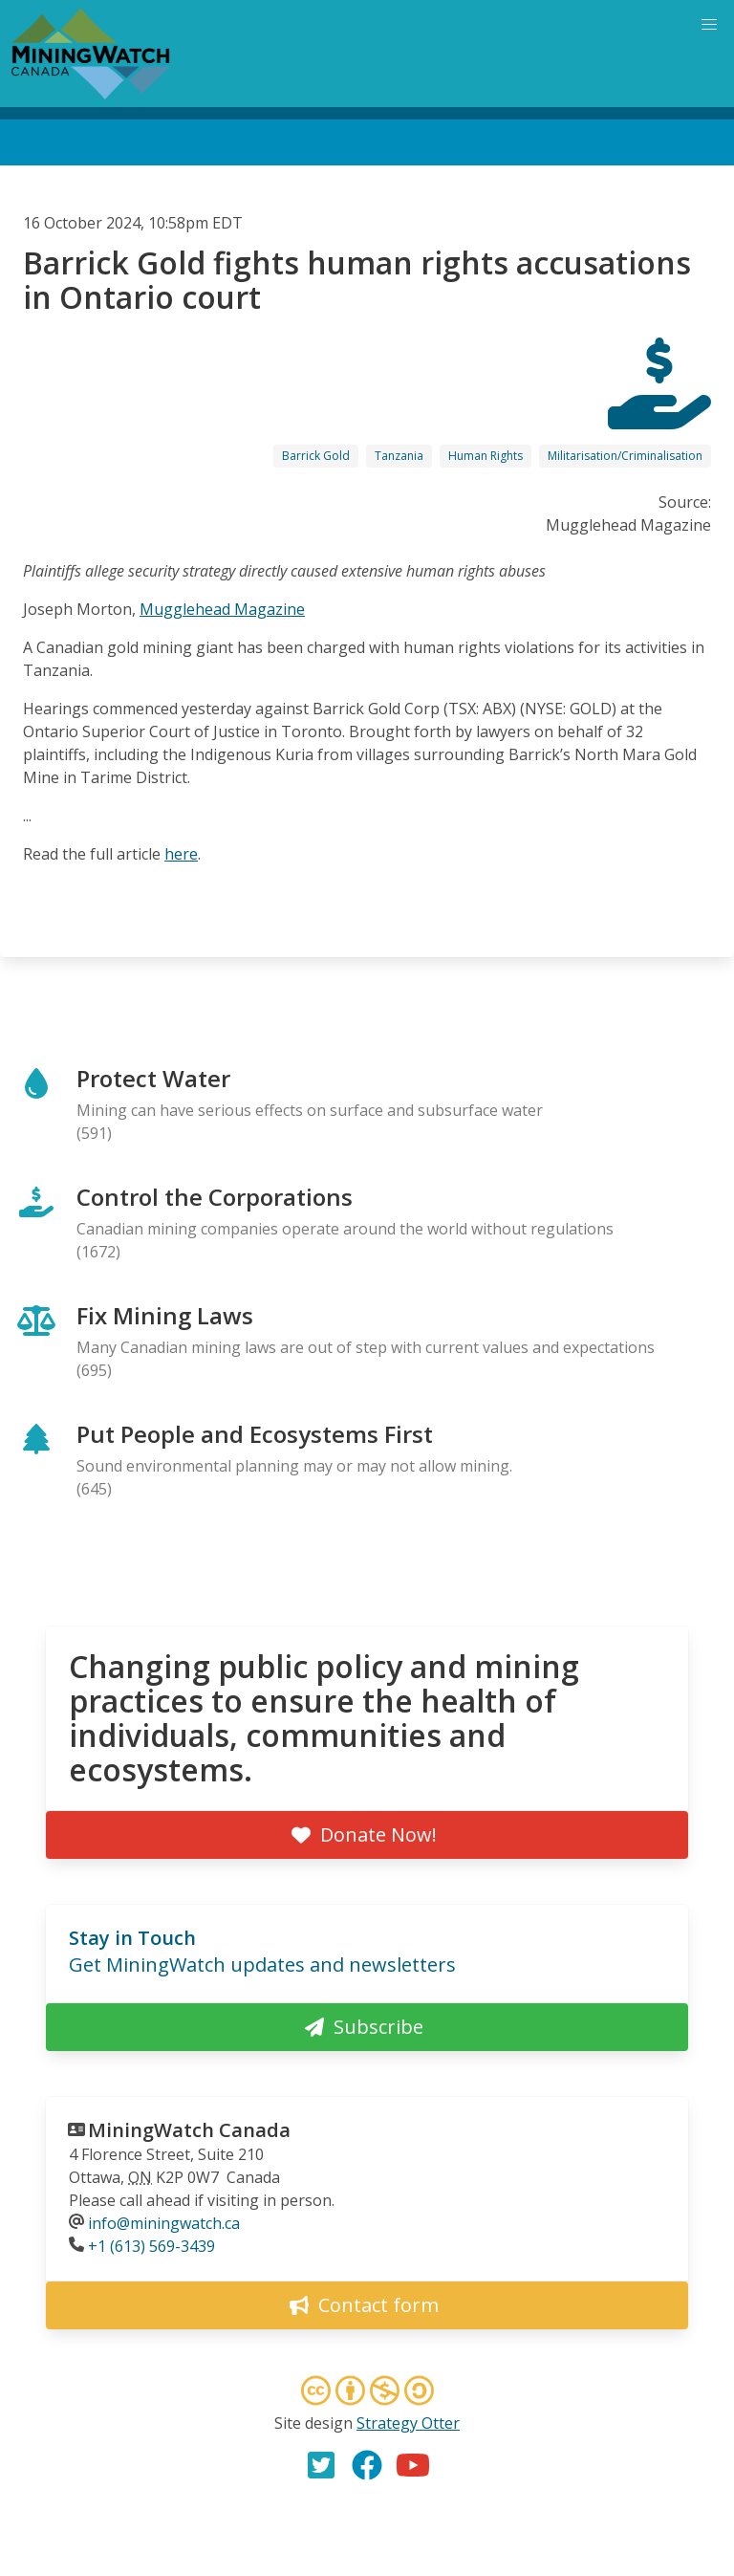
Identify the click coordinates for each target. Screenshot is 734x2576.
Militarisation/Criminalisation (625, 456)
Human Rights (485, 456)
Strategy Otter (408, 2423)
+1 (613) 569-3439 (151, 2246)
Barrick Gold (316, 456)
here (181, 853)
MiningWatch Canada (189, 2130)
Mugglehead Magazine (222, 609)
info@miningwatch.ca (164, 2223)
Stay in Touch (132, 1938)
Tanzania (399, 456)
